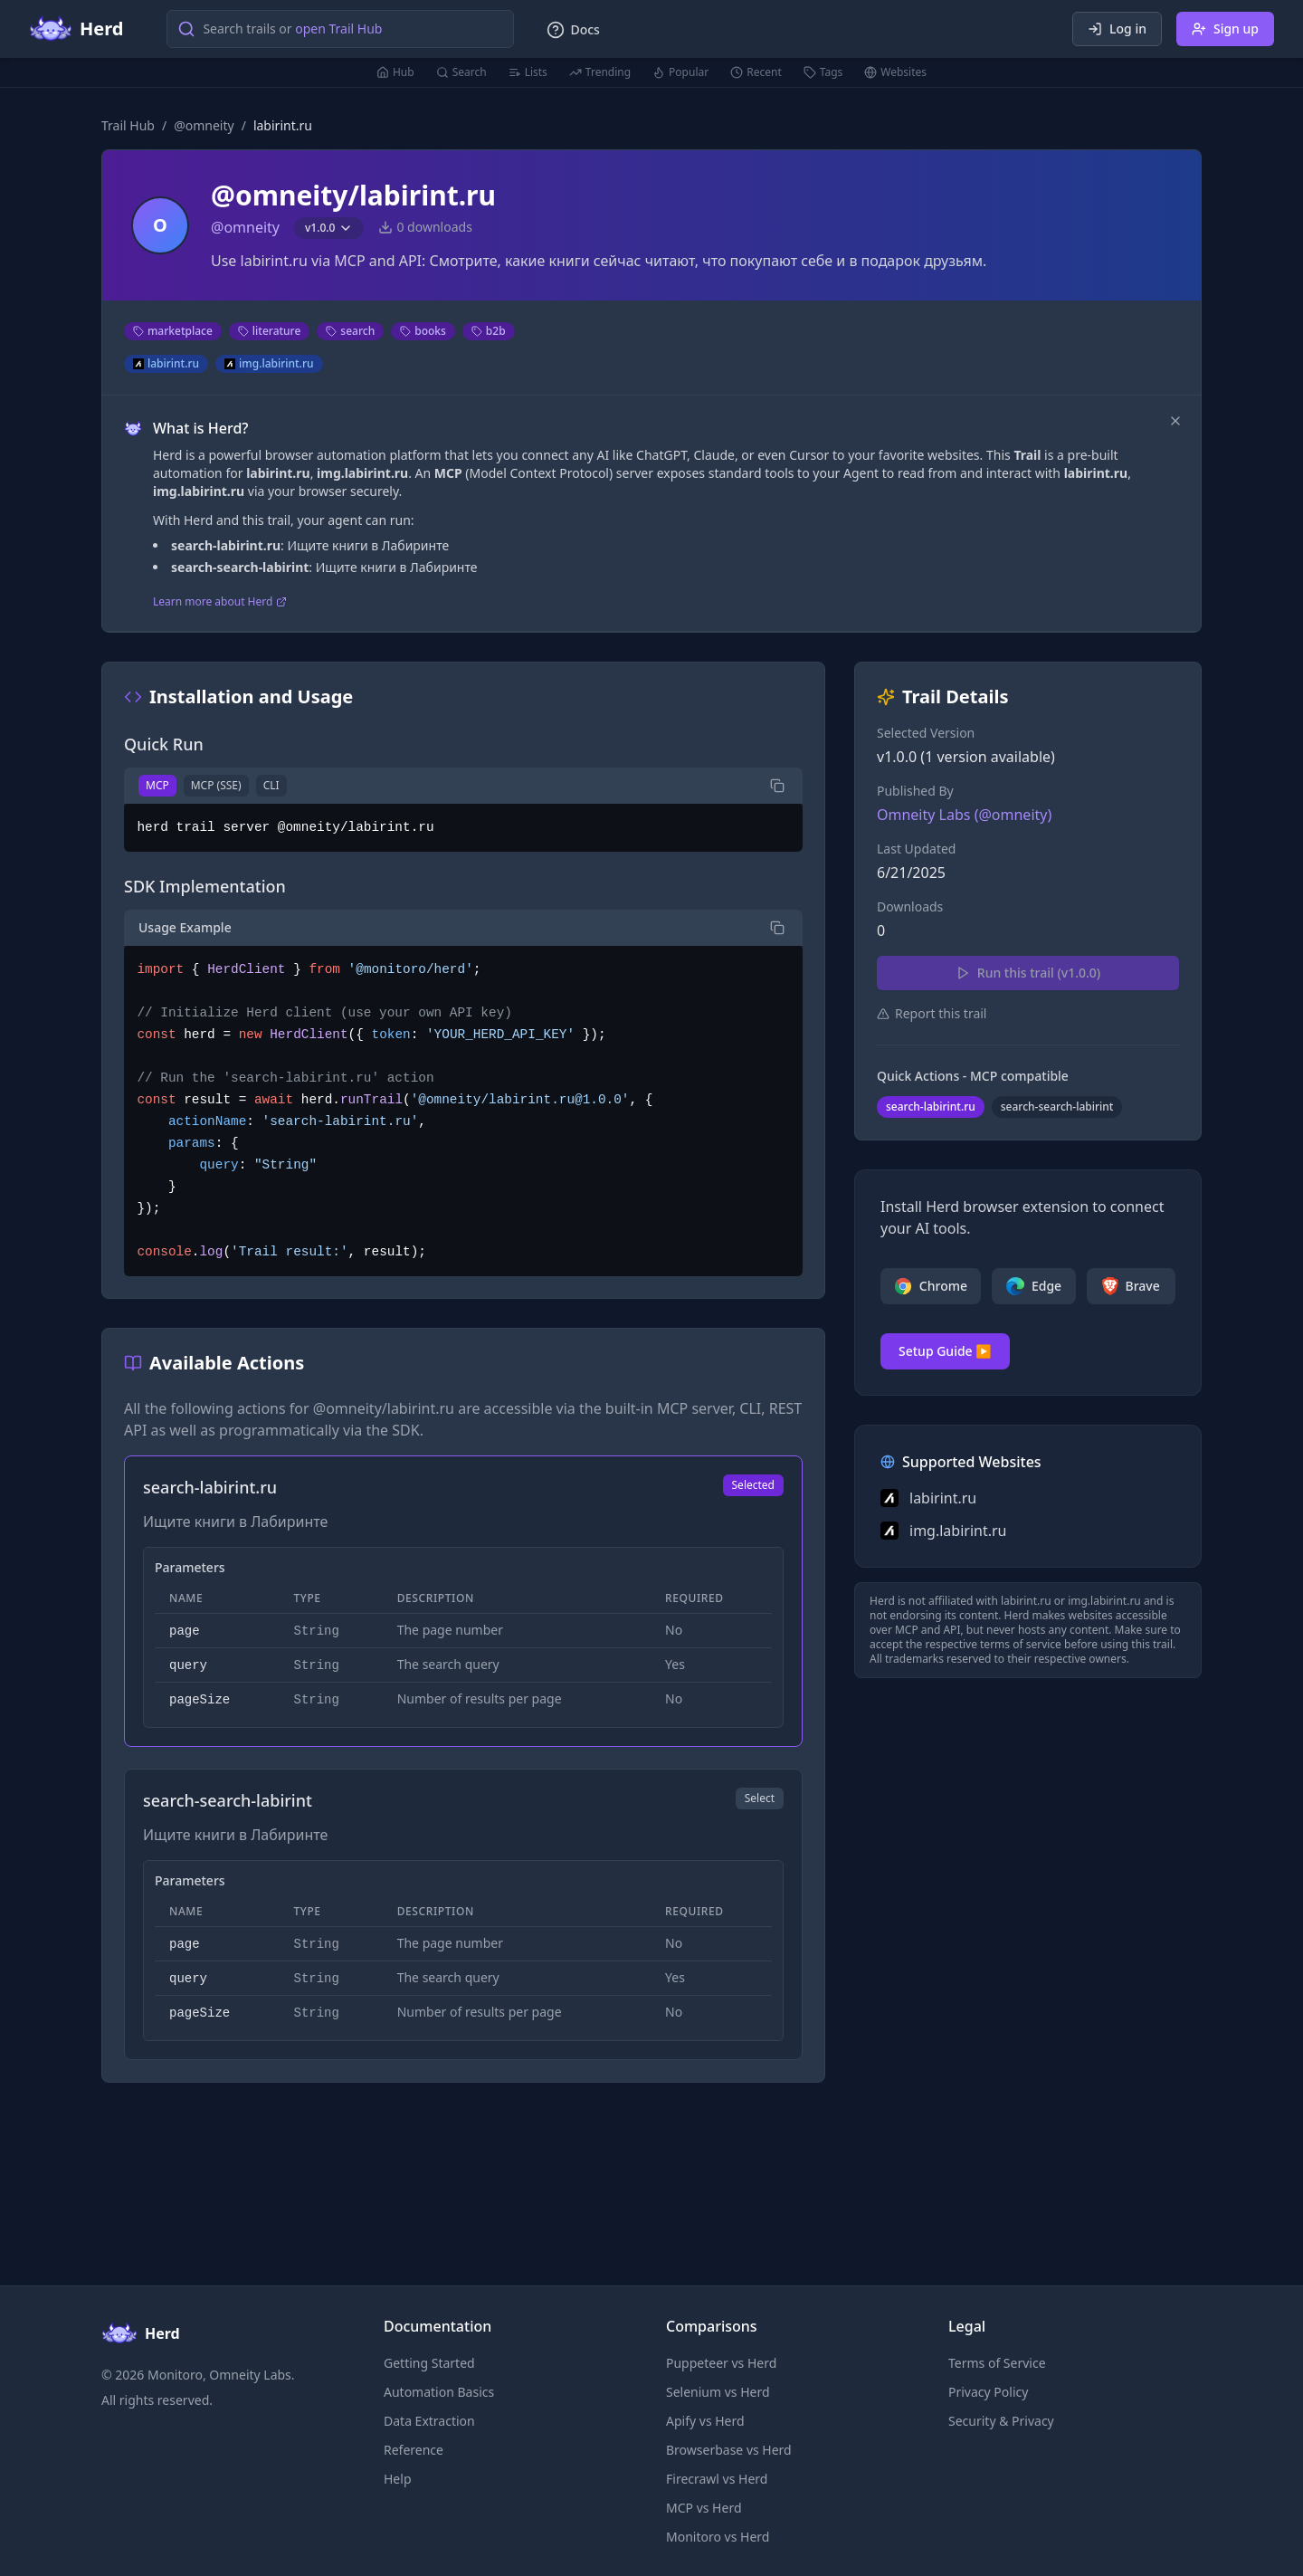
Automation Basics (439, 2391)
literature (269, 331)
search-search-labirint (1057, 1106)
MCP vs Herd (704, 2507)
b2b (488, 331)
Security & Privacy (1001, 2420)
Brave (1130, 1286)
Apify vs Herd (705, 2420)
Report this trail (931, 1013)
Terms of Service (997, 2362)
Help (398, 2478)
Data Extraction (429, 2420)
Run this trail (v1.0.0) (1028, 972)
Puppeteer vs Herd (721, 2362)
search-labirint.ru (930, 1106)
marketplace (173, 331)
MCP (157, 785)
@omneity (204, 125)
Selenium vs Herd (718, 2391)
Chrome (930, 1286)
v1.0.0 (329, 227)
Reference (413, 2449)
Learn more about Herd (220, 602)
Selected (753, 1485)
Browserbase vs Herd (729, 2449)
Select (760, 1798)
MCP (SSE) (216, 785)
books (423, 331)
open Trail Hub (338, 28)
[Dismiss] (1175, 421)
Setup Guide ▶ (945, 1351)
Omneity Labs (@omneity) (964, 815)
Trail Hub (128, 125)
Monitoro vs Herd (717, 2536)
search (350, 331)
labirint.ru (166, 363)
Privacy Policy (988, 2391)
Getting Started (429, 2362)
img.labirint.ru (268, 363)
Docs (573, 30)
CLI (271, 785)
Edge (1033, 1286)
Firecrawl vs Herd (716, 2478)
